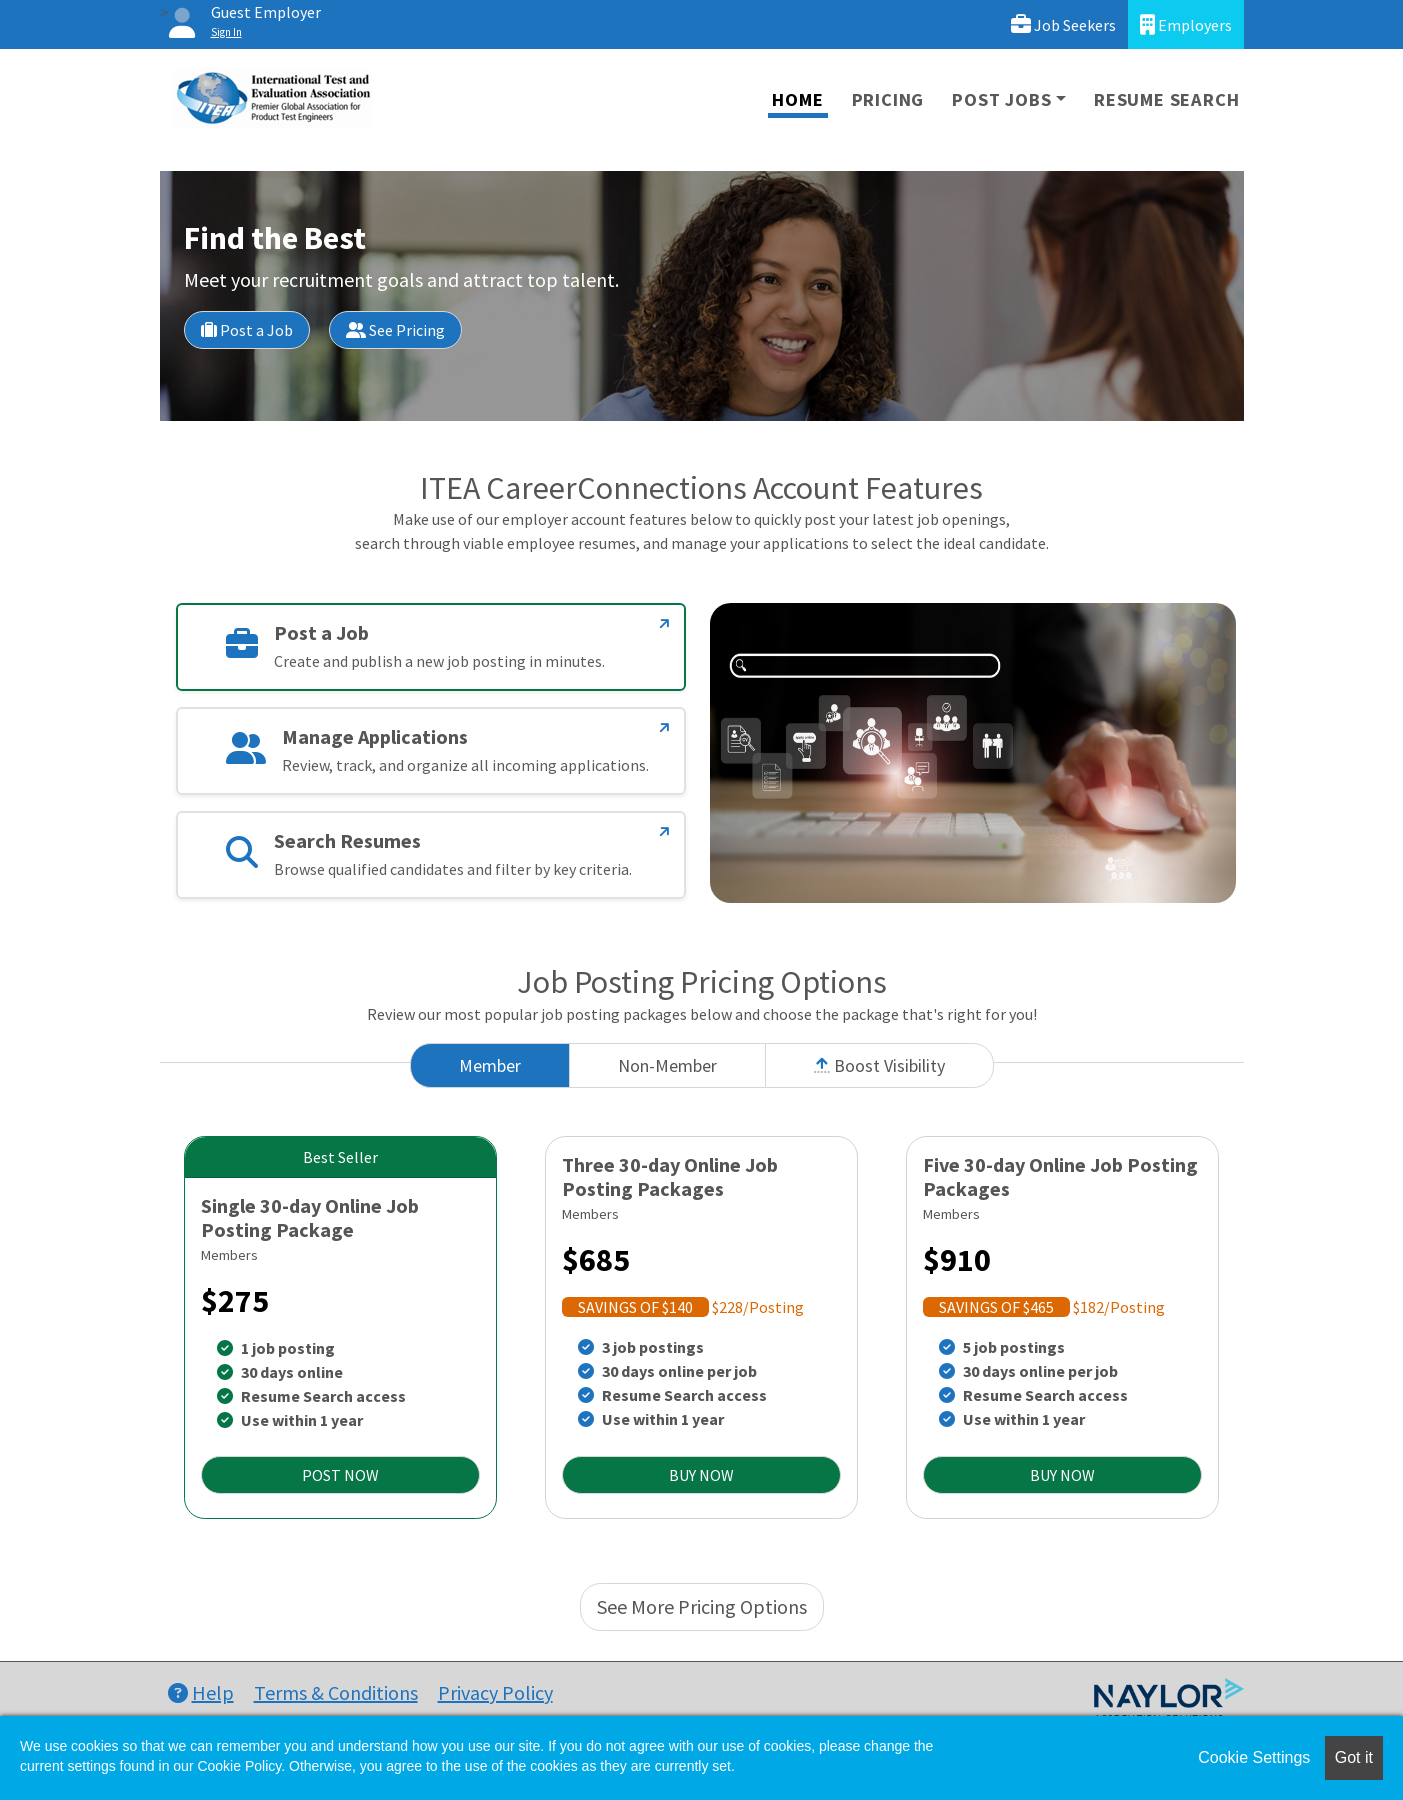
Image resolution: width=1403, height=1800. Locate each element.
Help (201, 1692)
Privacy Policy (495, 1692)
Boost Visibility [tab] (879, 1065)
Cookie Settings (1254, 1757)
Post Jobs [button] (1001, 99)
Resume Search (1166, 99)
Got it (1354, 1757)
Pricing (888, 99)
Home (797, 99)
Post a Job (247, 330)
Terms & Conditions (336, 1692)
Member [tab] (490, 1065)
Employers (1186, 24)
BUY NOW (701, 1475)
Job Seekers (1063, 24)
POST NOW (340, 1475)
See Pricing (395, 330)
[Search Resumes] (664, 832)
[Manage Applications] (664, 728)
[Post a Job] (664, 624)
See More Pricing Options (702, 1606)
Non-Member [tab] (667, 1065)
